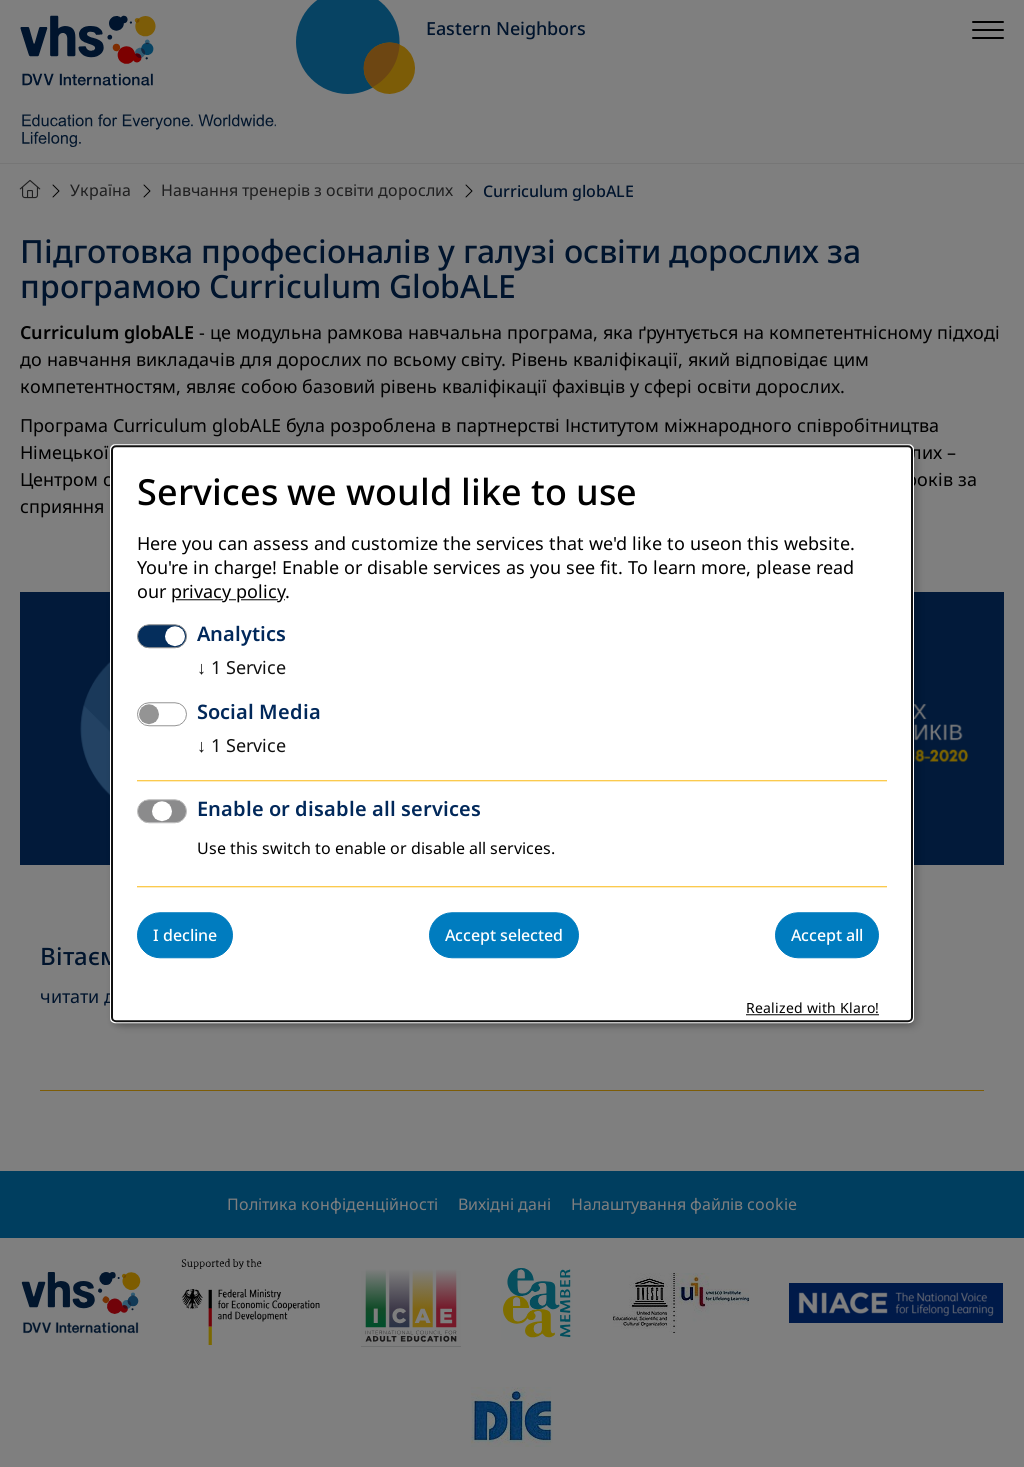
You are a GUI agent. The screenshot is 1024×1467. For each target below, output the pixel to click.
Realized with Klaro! (812, 1008)
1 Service (241, 668)
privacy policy (228, 592)
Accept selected (504, 935)
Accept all (827, 935)
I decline (185, 935)
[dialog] (512, 733)
